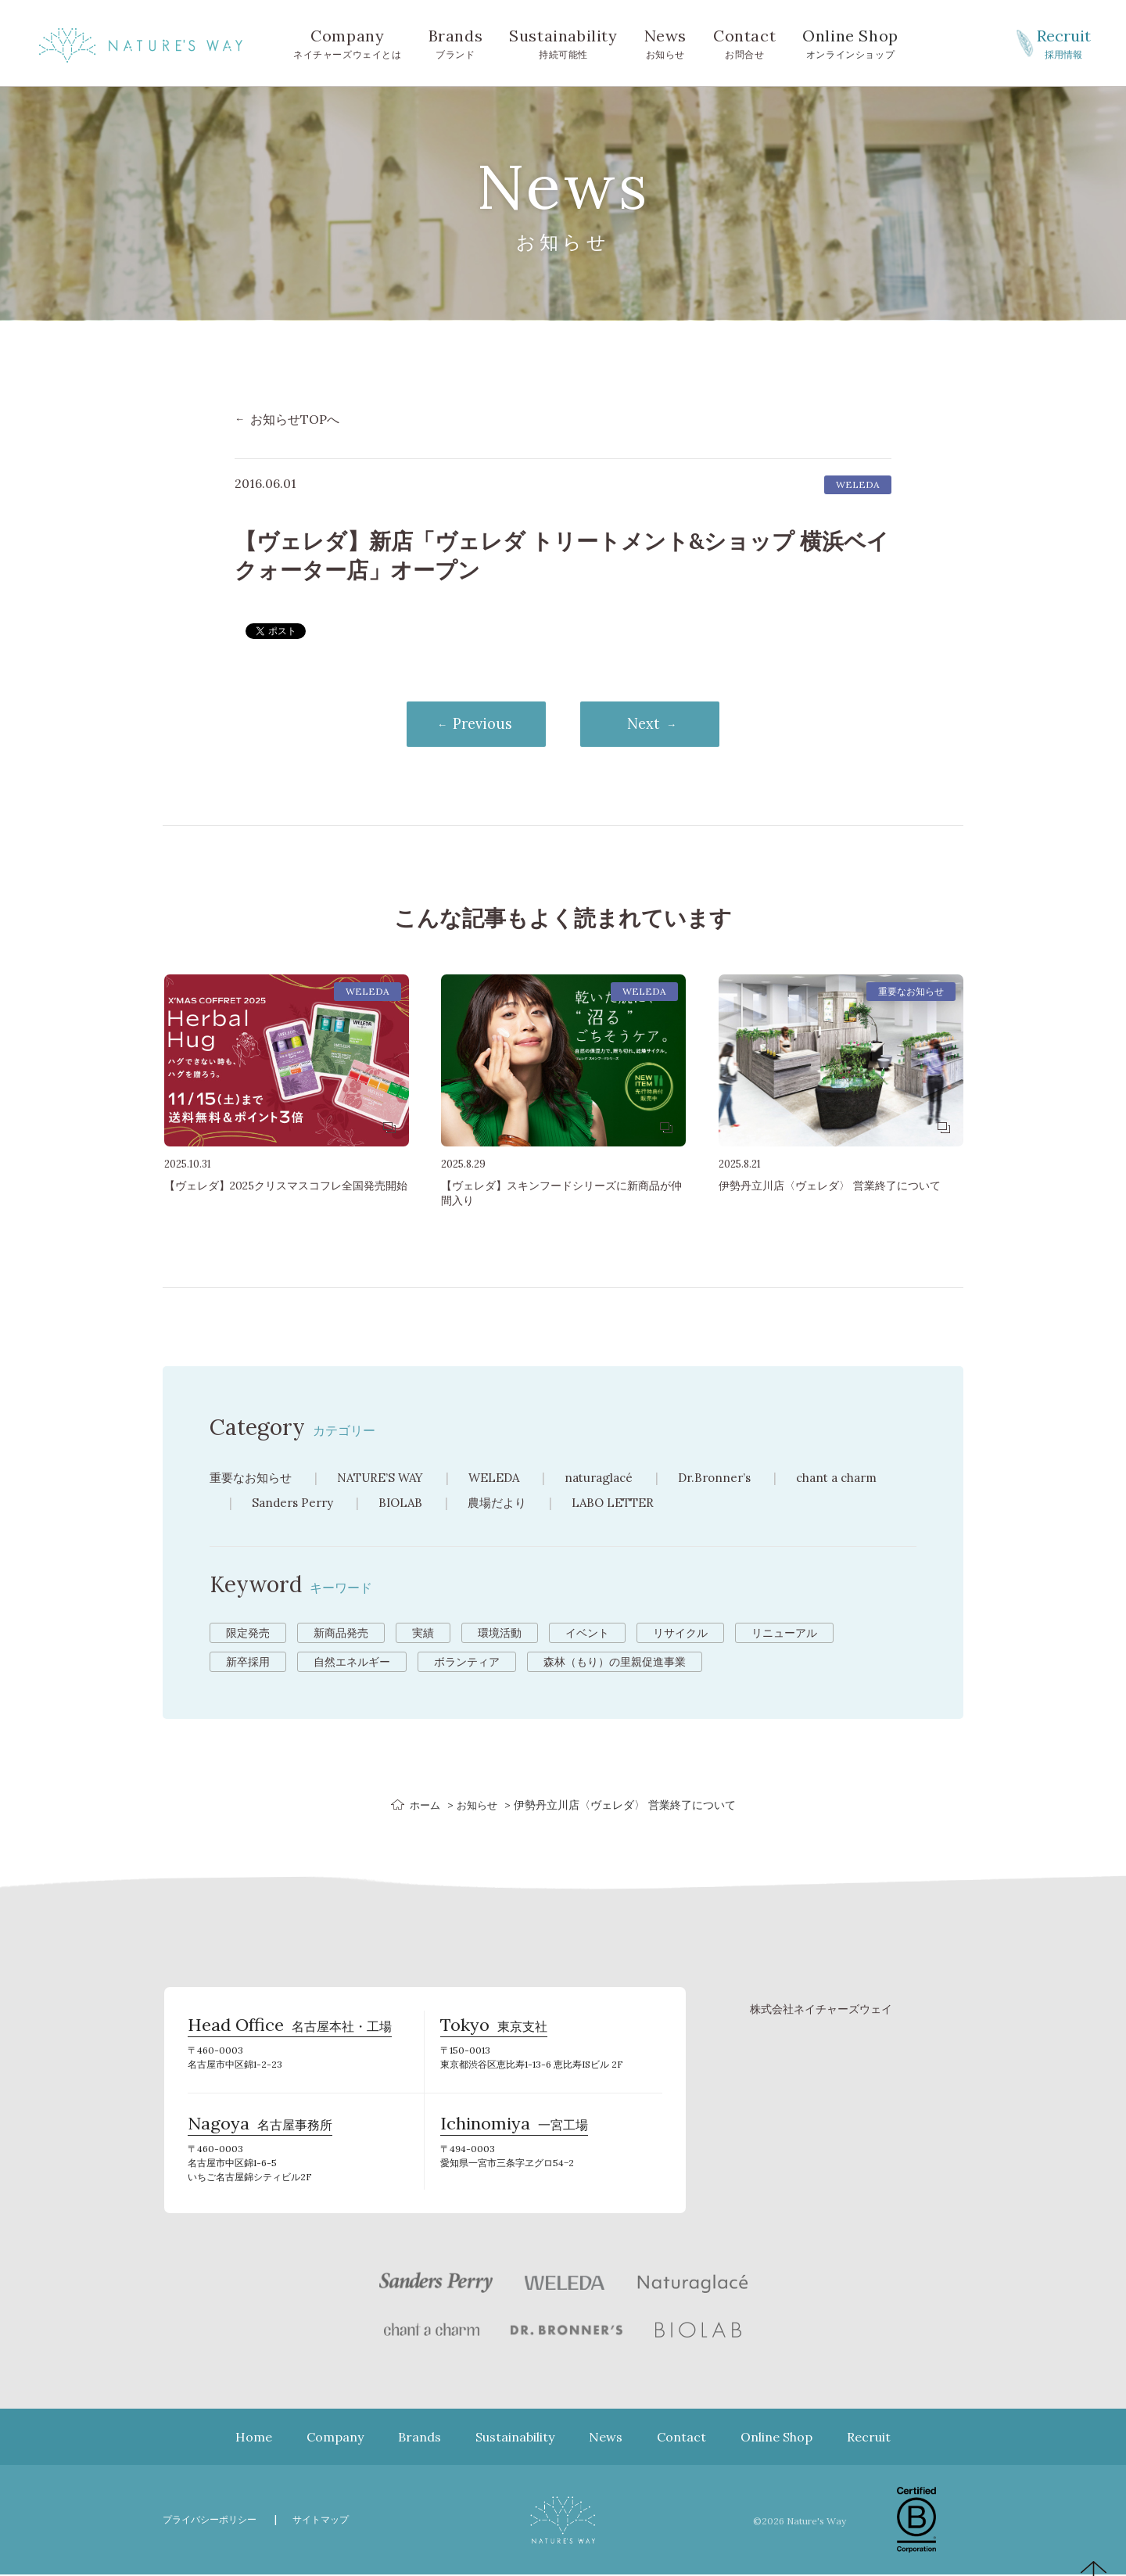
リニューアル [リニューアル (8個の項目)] (784, 1634)
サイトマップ (330, 2521)
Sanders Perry (295, 1504)
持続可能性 (563, 42)
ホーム (423, 1806)
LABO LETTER (625, 1504)
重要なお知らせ (253, 1479)
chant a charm (862, 1479)
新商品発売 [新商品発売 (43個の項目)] (341, 1634)
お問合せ (744, 42)
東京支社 (493, 2031)
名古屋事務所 (260, 2129)
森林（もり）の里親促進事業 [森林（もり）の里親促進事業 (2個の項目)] (614, 1663)
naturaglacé (615, 1479)
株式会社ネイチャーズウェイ (821, 2010)
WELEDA (506, 1479)
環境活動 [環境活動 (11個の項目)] (500, 1634)
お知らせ (665, 42)
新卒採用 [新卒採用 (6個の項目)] (248, 1663)
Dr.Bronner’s (735, 1479)
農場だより (506, 1504)
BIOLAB (406, 1504)
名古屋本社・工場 (290, 2031)
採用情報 (1063, 42)
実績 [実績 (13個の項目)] (423, 1634)
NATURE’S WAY (388, 1479)
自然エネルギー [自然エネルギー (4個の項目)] (352, 1663)
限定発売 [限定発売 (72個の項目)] (248, 1634)
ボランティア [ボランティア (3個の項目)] (467, 1663)
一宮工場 (514, 2129)
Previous (474, 724)
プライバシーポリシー (213, 2521)
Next (652, 724)
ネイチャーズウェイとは (347, 42)
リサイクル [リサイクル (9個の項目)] (680, 1634)
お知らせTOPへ (294, 419)
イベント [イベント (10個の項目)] (587, 1634)
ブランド (456, 42)
